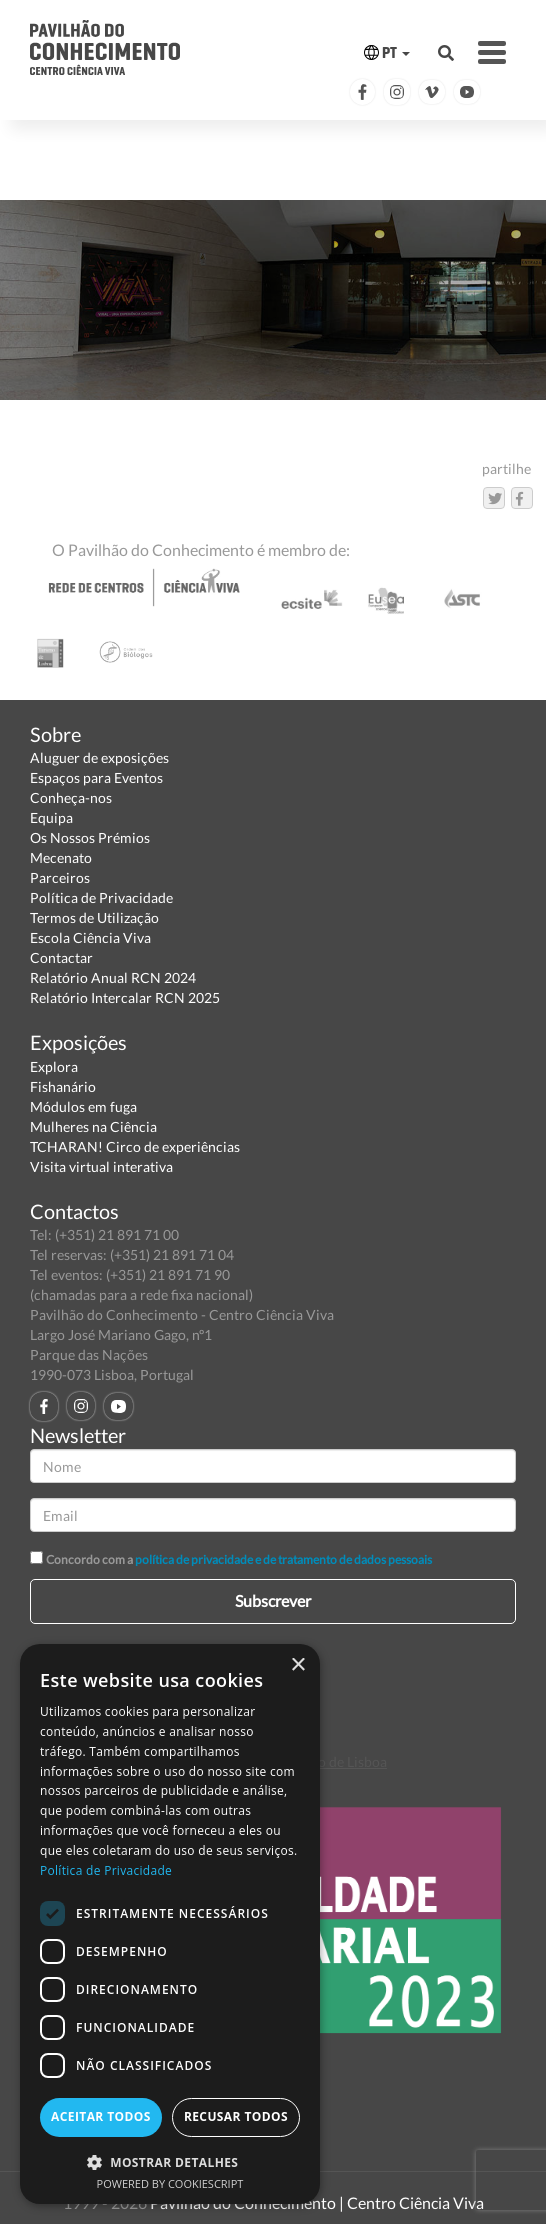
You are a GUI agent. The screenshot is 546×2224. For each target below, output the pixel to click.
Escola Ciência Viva (90, 937)
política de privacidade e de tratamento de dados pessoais (283, 1559)
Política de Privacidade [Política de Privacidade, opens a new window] (106, 1870)
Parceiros (60, 877)
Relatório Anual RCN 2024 (113, 977)
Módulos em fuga (83, 1106)
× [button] (297, 1665)
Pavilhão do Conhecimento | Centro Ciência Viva (317, 2202)
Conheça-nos (71, 797)
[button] (170, 2161)
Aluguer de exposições (99, 757)
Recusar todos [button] (236, 2116)
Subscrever (273, 1600)
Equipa (51, 817)
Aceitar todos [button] (101, 2116)
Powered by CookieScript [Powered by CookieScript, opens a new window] (170, 2183)
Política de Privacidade (101, 897)
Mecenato (61, 857)
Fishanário (63, 1086)
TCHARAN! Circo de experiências (135, 1146)
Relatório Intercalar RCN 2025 (125, 997)
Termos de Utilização (94, 917)
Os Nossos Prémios (90, 837)
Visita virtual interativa (101, 1166)
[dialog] (170, 1924)
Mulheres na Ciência (93, 1126)
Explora (54, 1066)
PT (387, 52)
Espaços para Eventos (96, 777)
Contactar (61, 957)
